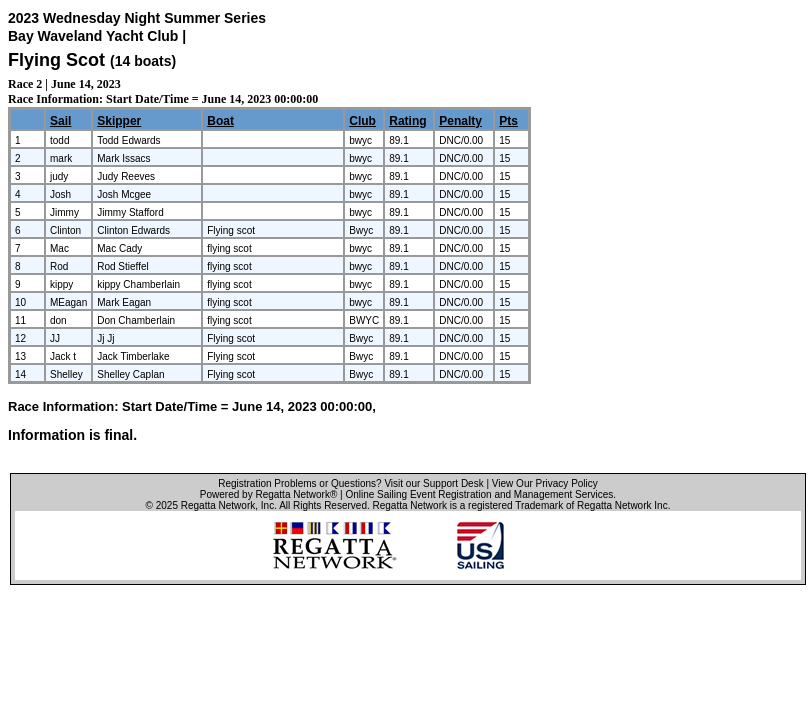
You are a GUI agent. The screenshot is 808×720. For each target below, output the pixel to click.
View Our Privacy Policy (545, 483)
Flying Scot (56, 60)
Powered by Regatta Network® (268, 494)
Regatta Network (218, 505)
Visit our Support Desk (433, 483)
